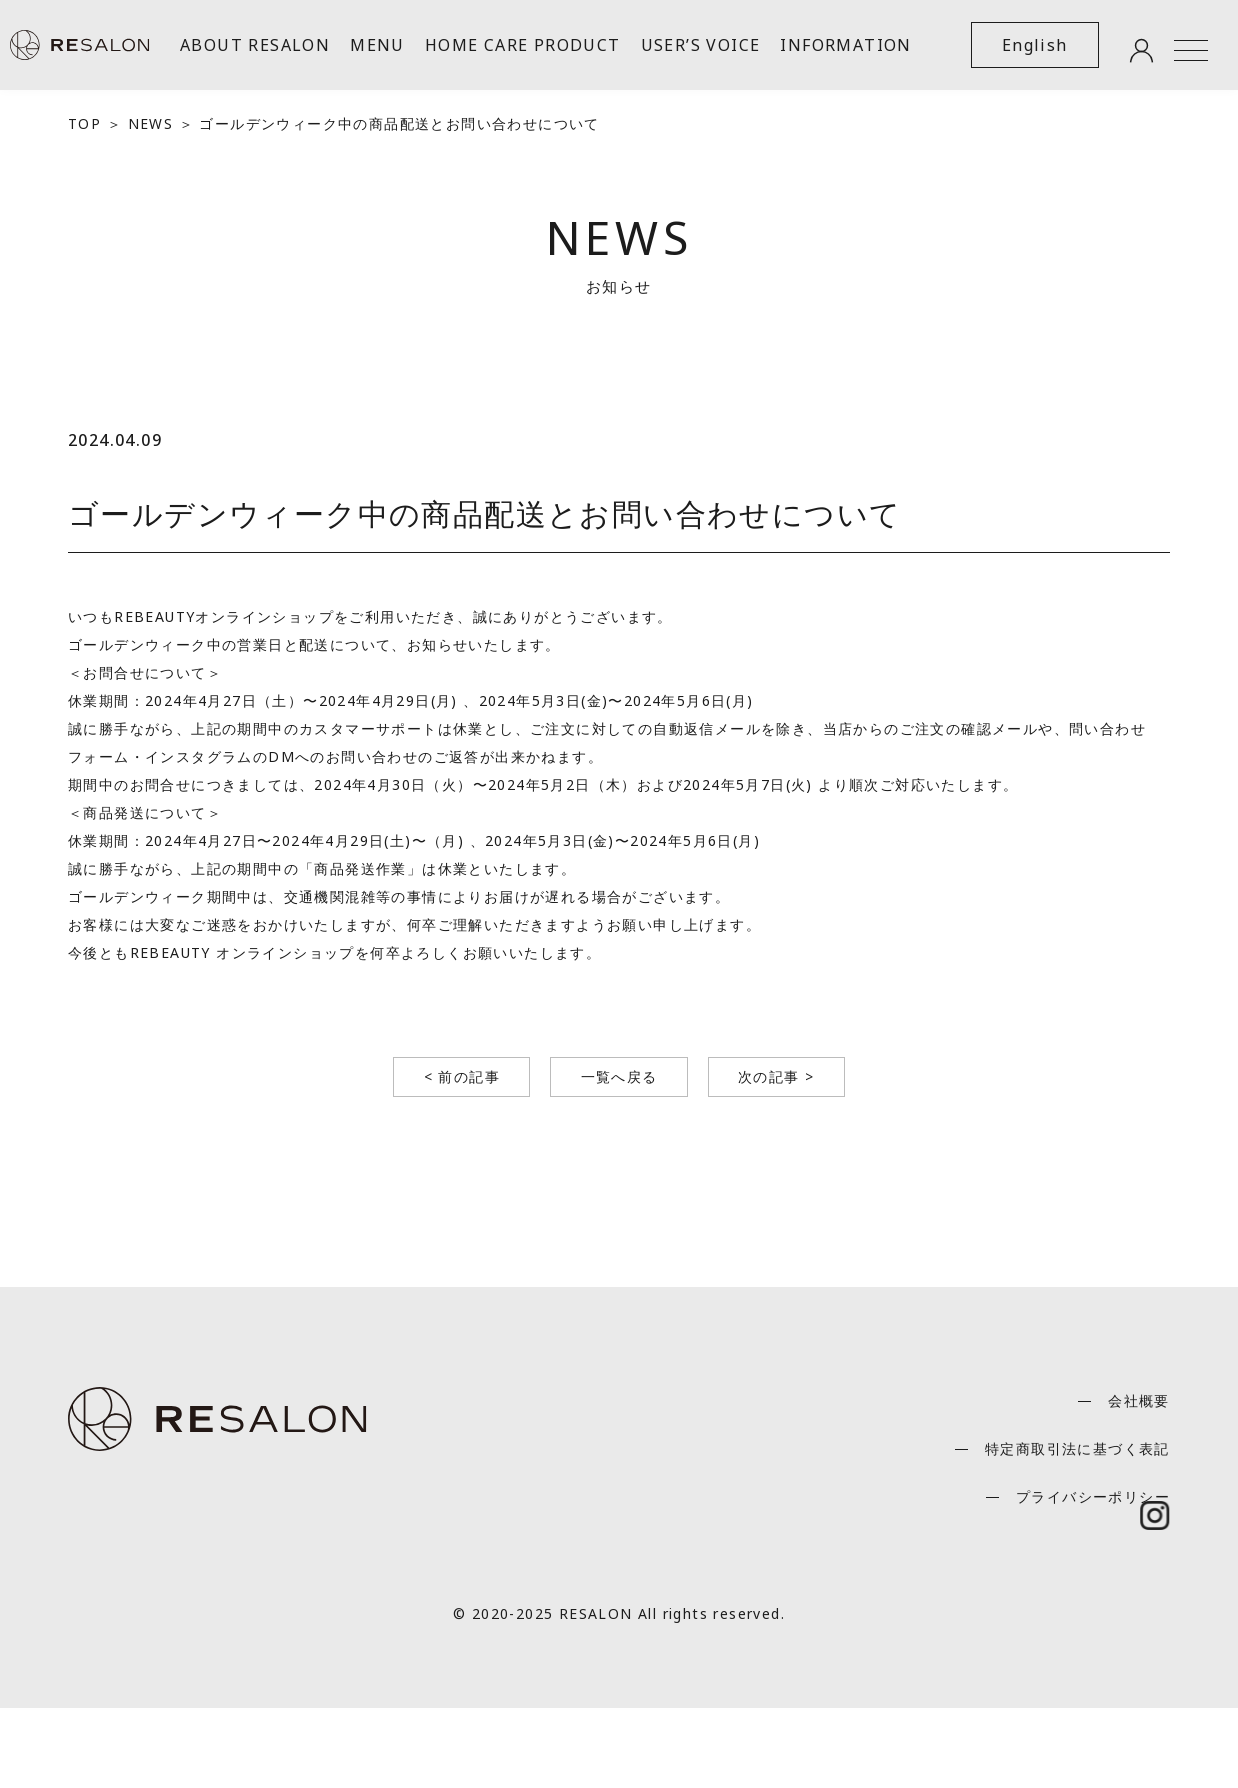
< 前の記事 (460, 1076)
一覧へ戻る (619, 1076)
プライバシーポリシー (1093, 1496)
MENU (377, 45)
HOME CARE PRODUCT (523, 45)
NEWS (151, 123)
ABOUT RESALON (255, 45)
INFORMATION (845, 45)
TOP (84, 123)
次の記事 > (778, 1076)
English (1035, 45)
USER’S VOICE (701, 45)
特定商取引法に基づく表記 (1077, 1448)
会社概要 (1139, 1400)
